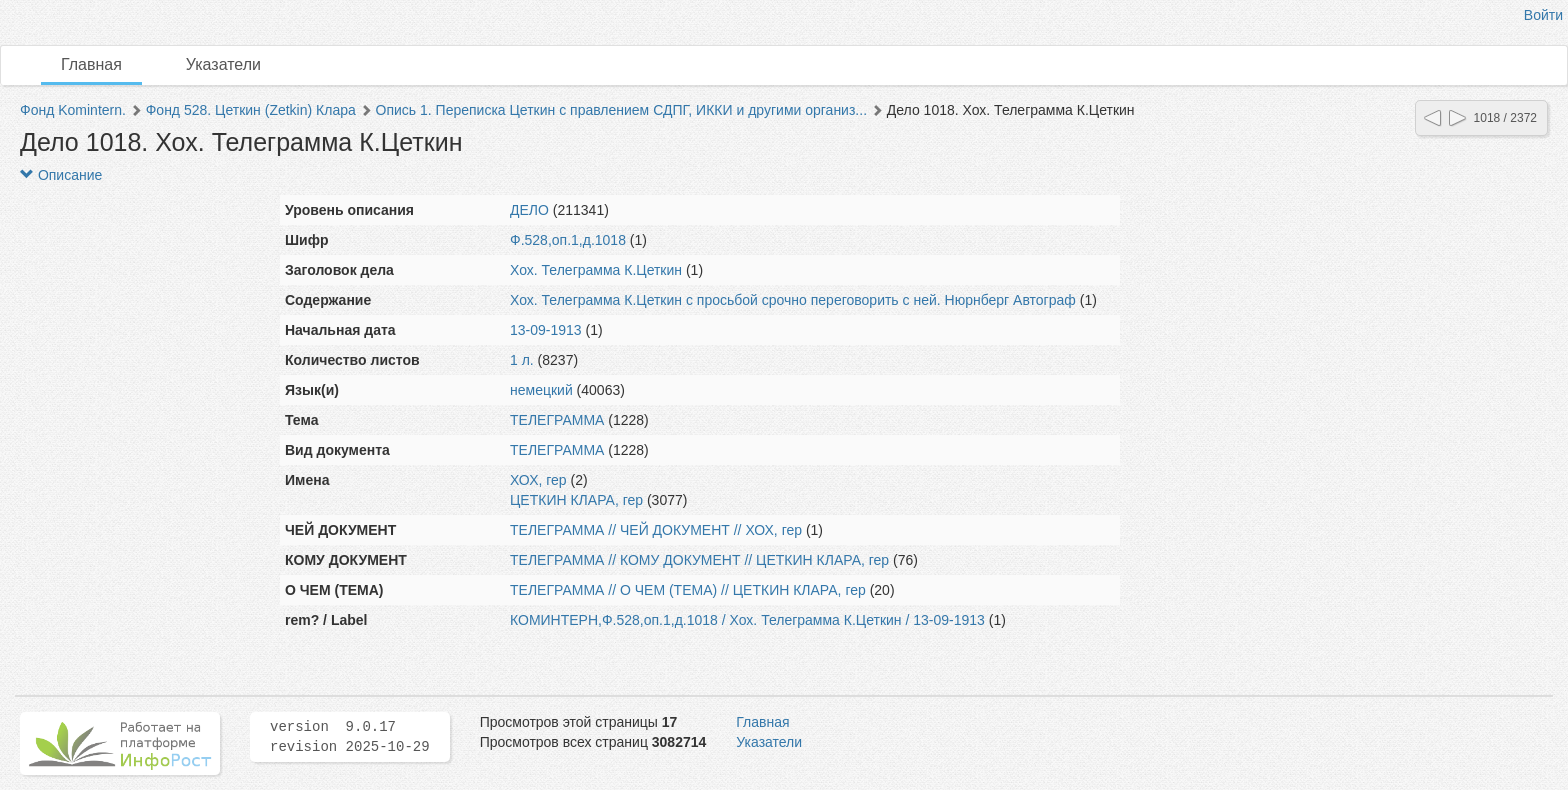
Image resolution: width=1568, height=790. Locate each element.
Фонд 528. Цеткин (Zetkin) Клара (251, 110)
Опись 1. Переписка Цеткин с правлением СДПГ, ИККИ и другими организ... (621, 110)
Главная (91, 64)
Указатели (223, 64)
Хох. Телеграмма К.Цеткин (596, 270)
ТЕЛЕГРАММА (557, 420)
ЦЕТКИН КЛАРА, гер (576, 500)
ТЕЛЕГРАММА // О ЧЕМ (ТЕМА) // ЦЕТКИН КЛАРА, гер (688, 590)
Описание (61, 175)
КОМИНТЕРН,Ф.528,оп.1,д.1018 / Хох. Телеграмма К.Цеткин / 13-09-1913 (747, 620)
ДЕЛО (529, 210)
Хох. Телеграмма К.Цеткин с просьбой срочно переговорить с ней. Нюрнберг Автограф (793, 300)
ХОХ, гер (538, 480)
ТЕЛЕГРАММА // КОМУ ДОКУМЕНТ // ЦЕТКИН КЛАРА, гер (699, 560)
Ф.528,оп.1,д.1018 (568, 240)
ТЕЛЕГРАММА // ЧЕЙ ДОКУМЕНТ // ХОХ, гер (656, 530)
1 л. (522, 360)
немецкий (541, 390)
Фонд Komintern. (73, 110)
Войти (1543, 15)
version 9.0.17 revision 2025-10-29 (350, 737)
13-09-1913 (546, 330)
